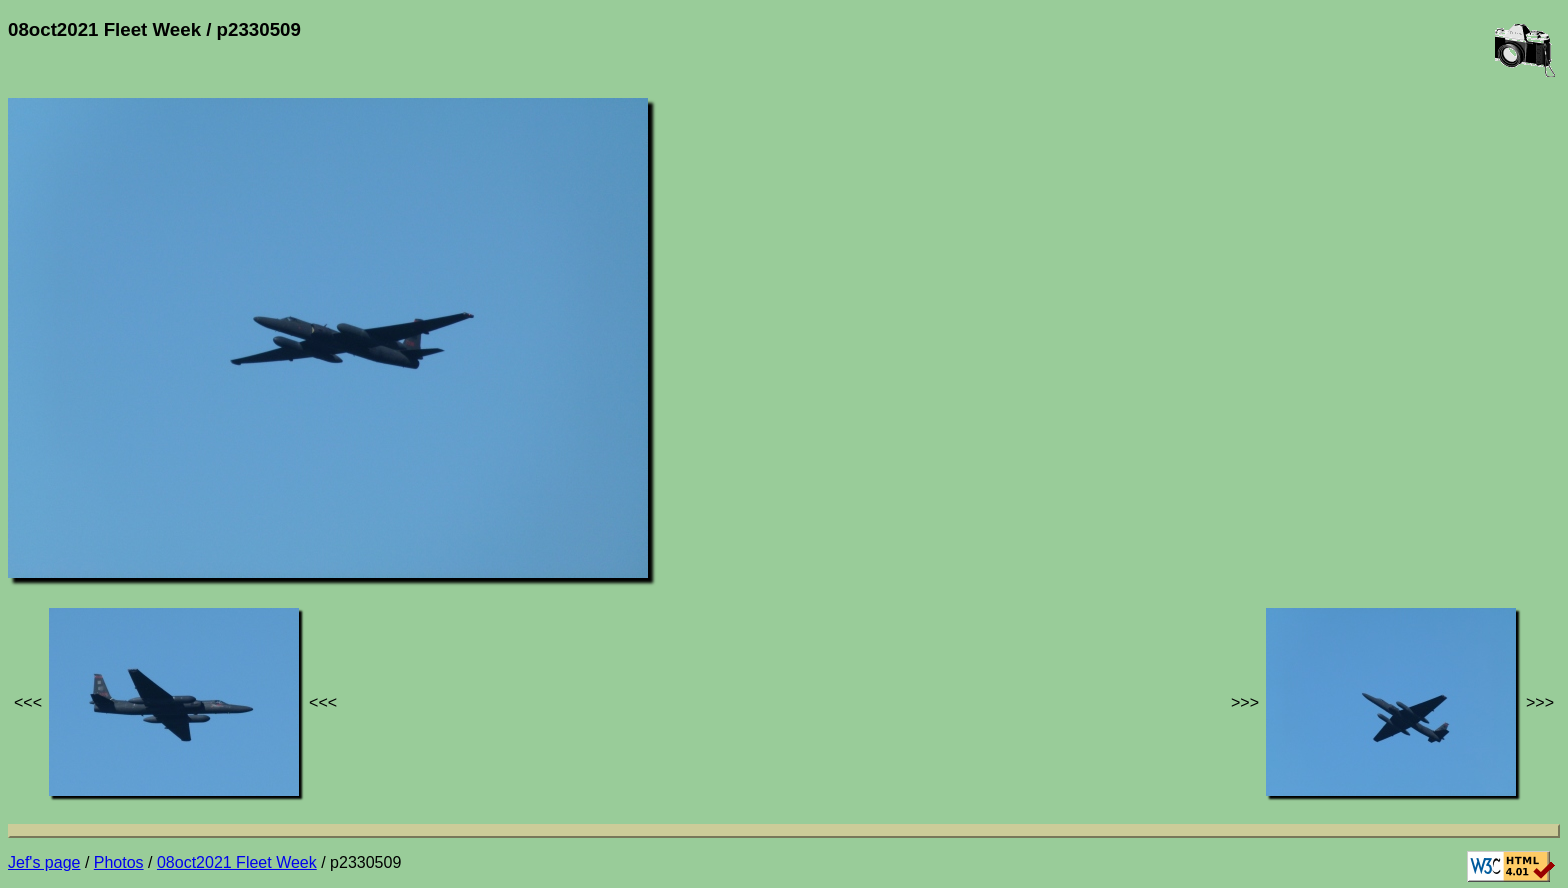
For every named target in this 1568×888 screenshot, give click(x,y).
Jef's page (44, 862)
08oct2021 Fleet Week (237, 862)
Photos (119, 862)
